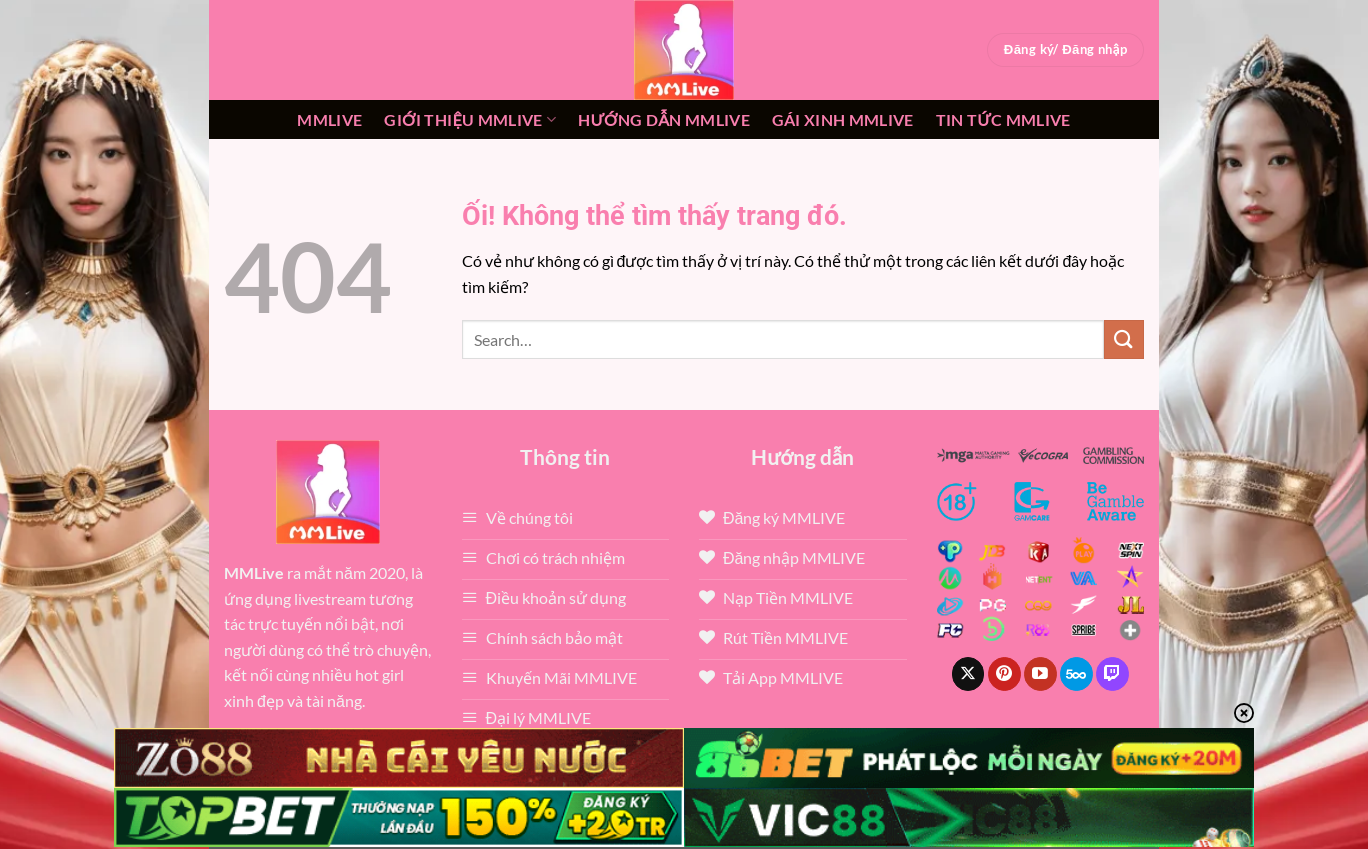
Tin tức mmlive (1003, 119)
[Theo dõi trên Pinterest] (1004, 674)
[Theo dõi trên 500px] (1076, 674)
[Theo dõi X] (968, 674)
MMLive (329, 119)
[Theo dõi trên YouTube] (1040, 674)
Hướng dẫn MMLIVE (664, 119)
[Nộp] (1124, 339)
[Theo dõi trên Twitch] (1112, 674)
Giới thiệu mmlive (470, 120)
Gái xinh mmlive (843, 119)
